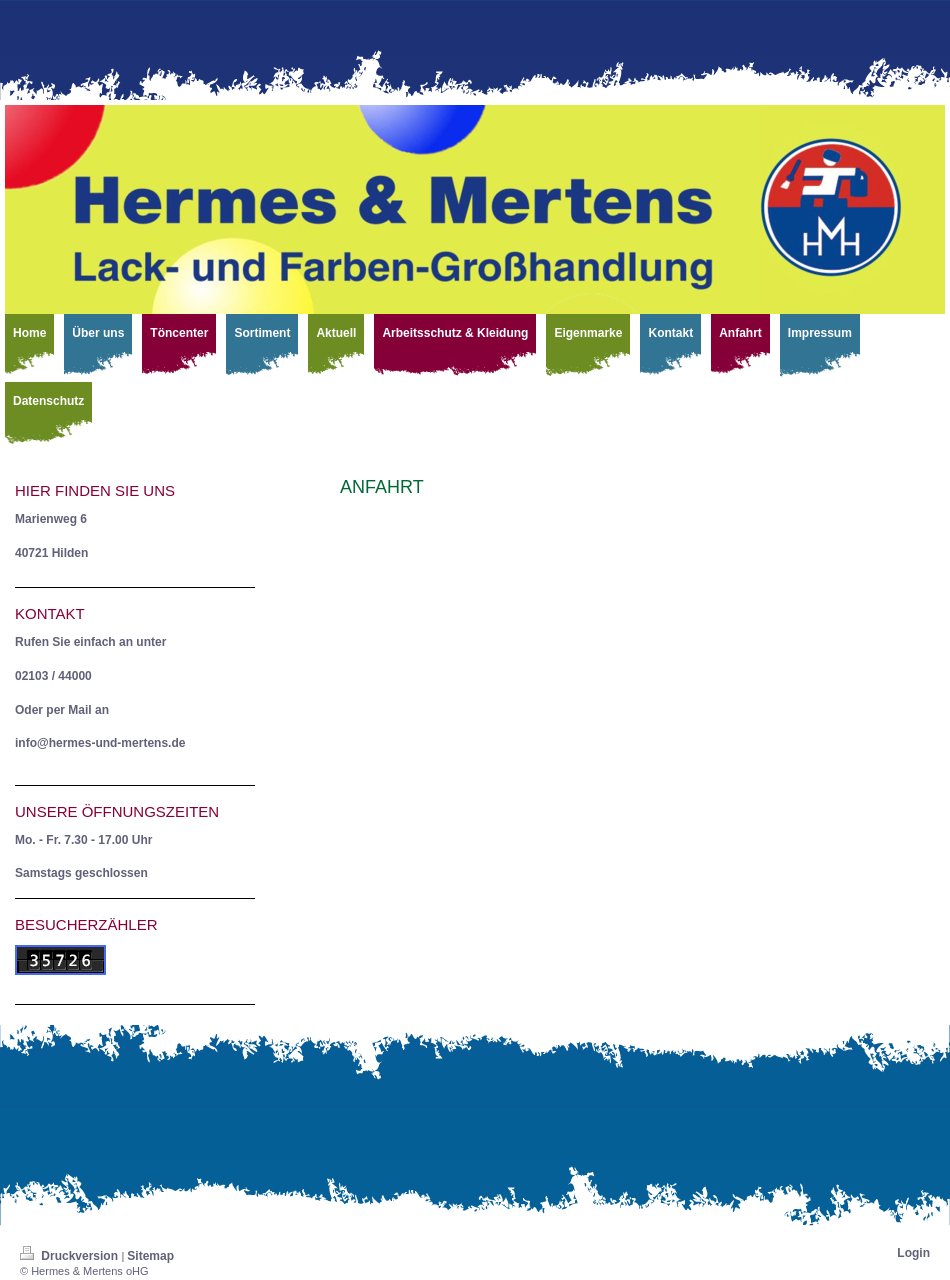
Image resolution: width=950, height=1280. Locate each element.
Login (913, 1253)
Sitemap (150, 1256)
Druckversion (70, 1256)
